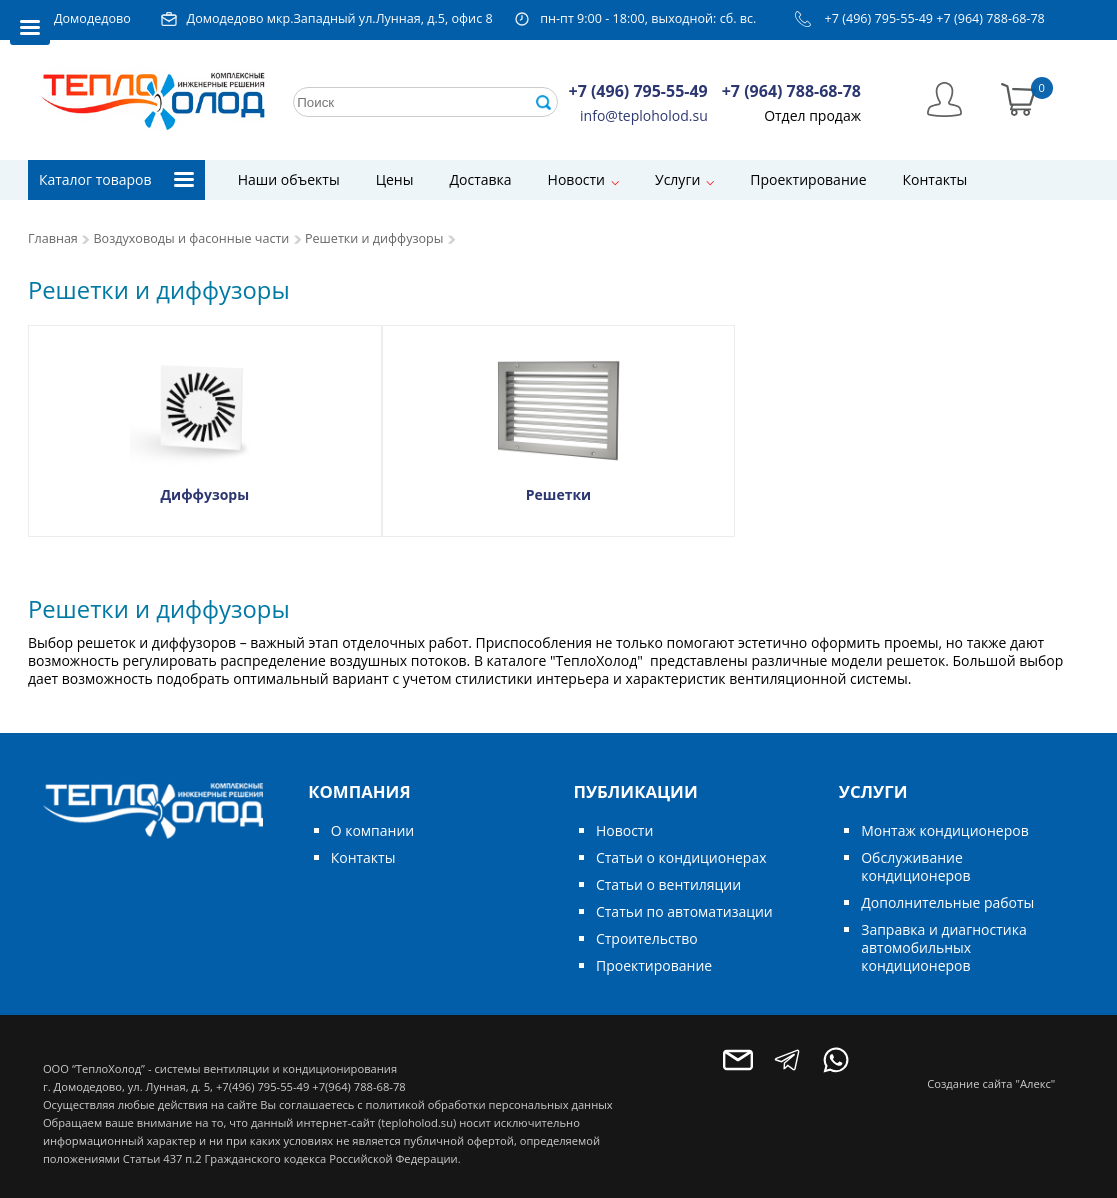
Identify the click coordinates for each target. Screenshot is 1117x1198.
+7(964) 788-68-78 (358, 1086)
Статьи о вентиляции (668, 884)
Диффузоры (204, 494)
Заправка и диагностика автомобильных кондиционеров (943, 947)
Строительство (647, 938)
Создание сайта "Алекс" (991, 1083)
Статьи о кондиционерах (681, 857)
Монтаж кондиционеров (944, 830)
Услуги (677, 179)
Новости (576, 179)
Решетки (558, 494)
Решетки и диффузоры (374, 238)
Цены (395, 179)
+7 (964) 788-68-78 (990, 18)
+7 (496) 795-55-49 (879, 18)
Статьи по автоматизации (684, 911)
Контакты (935, 179)
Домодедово (92, 18)
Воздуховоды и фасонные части (191, 238)
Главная (53, 238)
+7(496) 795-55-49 (262, 1086)
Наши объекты (289, 179)
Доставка (480, 179)
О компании (373, 830)
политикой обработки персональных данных (489, 1104)
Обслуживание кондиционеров (915, 866)
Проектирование (808, 179)
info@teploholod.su (644, 115)
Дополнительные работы (947, 902)
